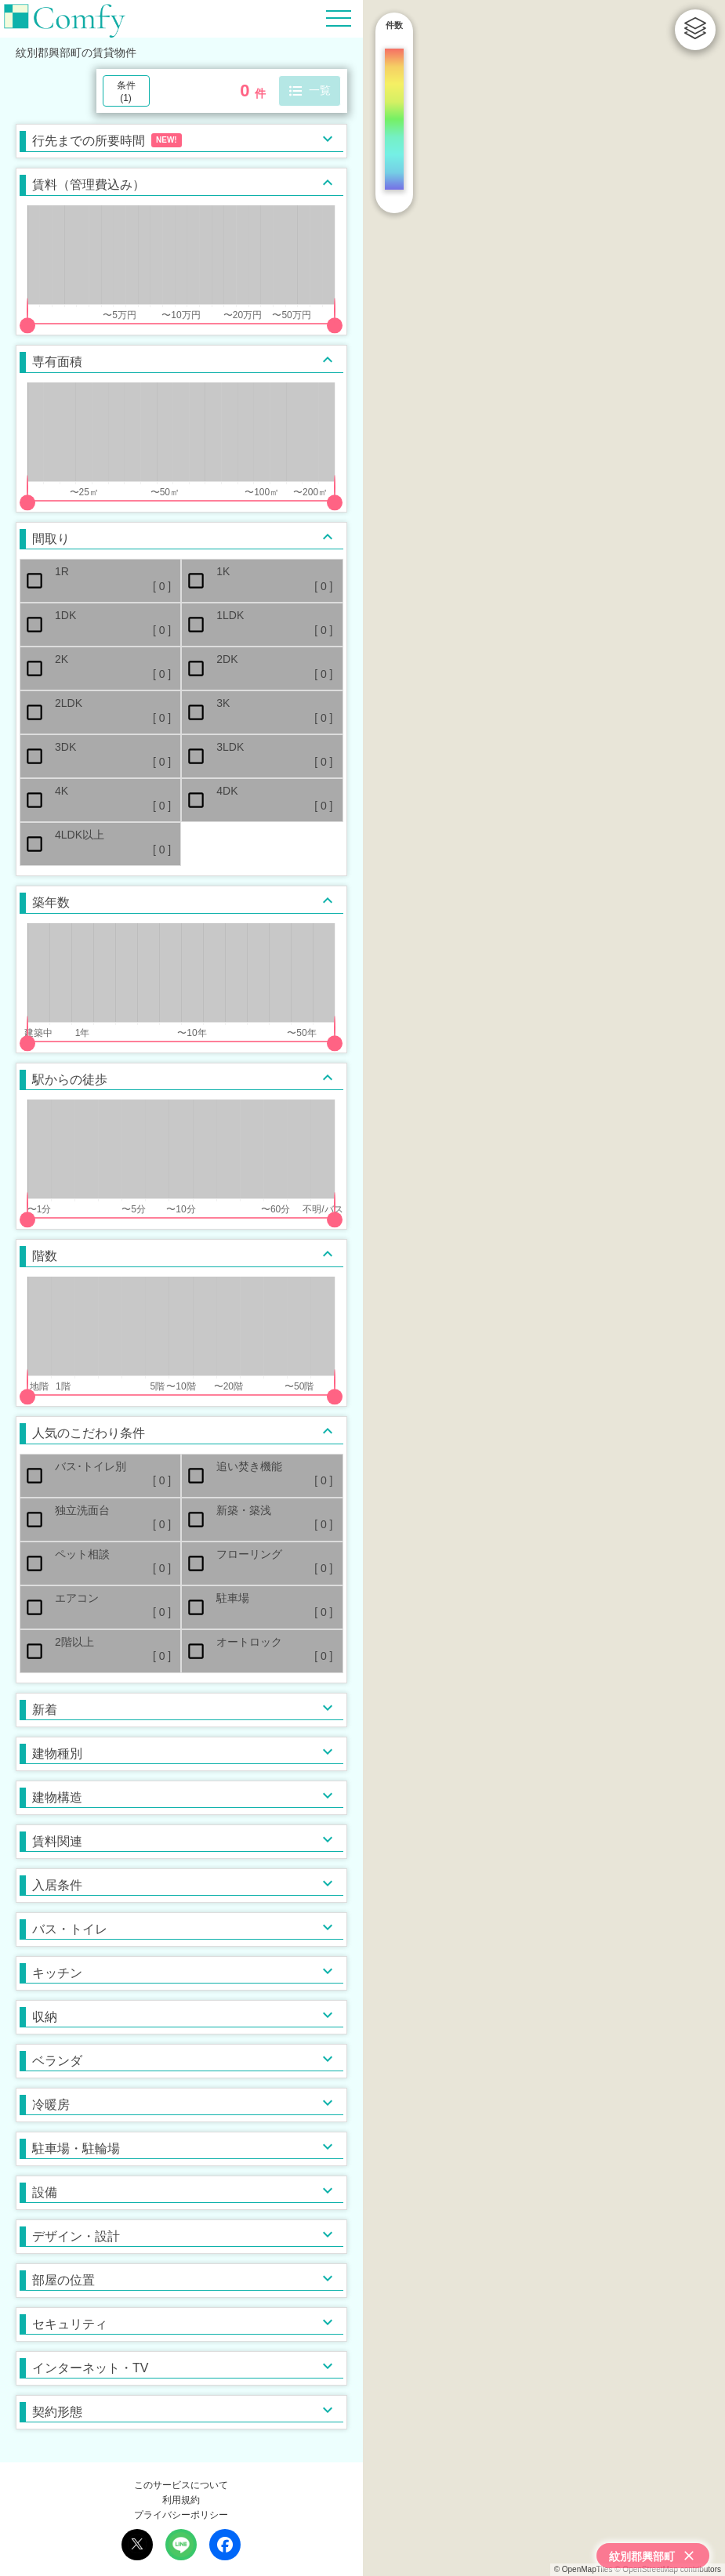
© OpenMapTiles (583, 2569)
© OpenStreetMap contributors (667, 2569)
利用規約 (181, 2499)
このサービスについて (181, 2485)
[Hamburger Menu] (338, 17)
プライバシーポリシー (181, 2514)
